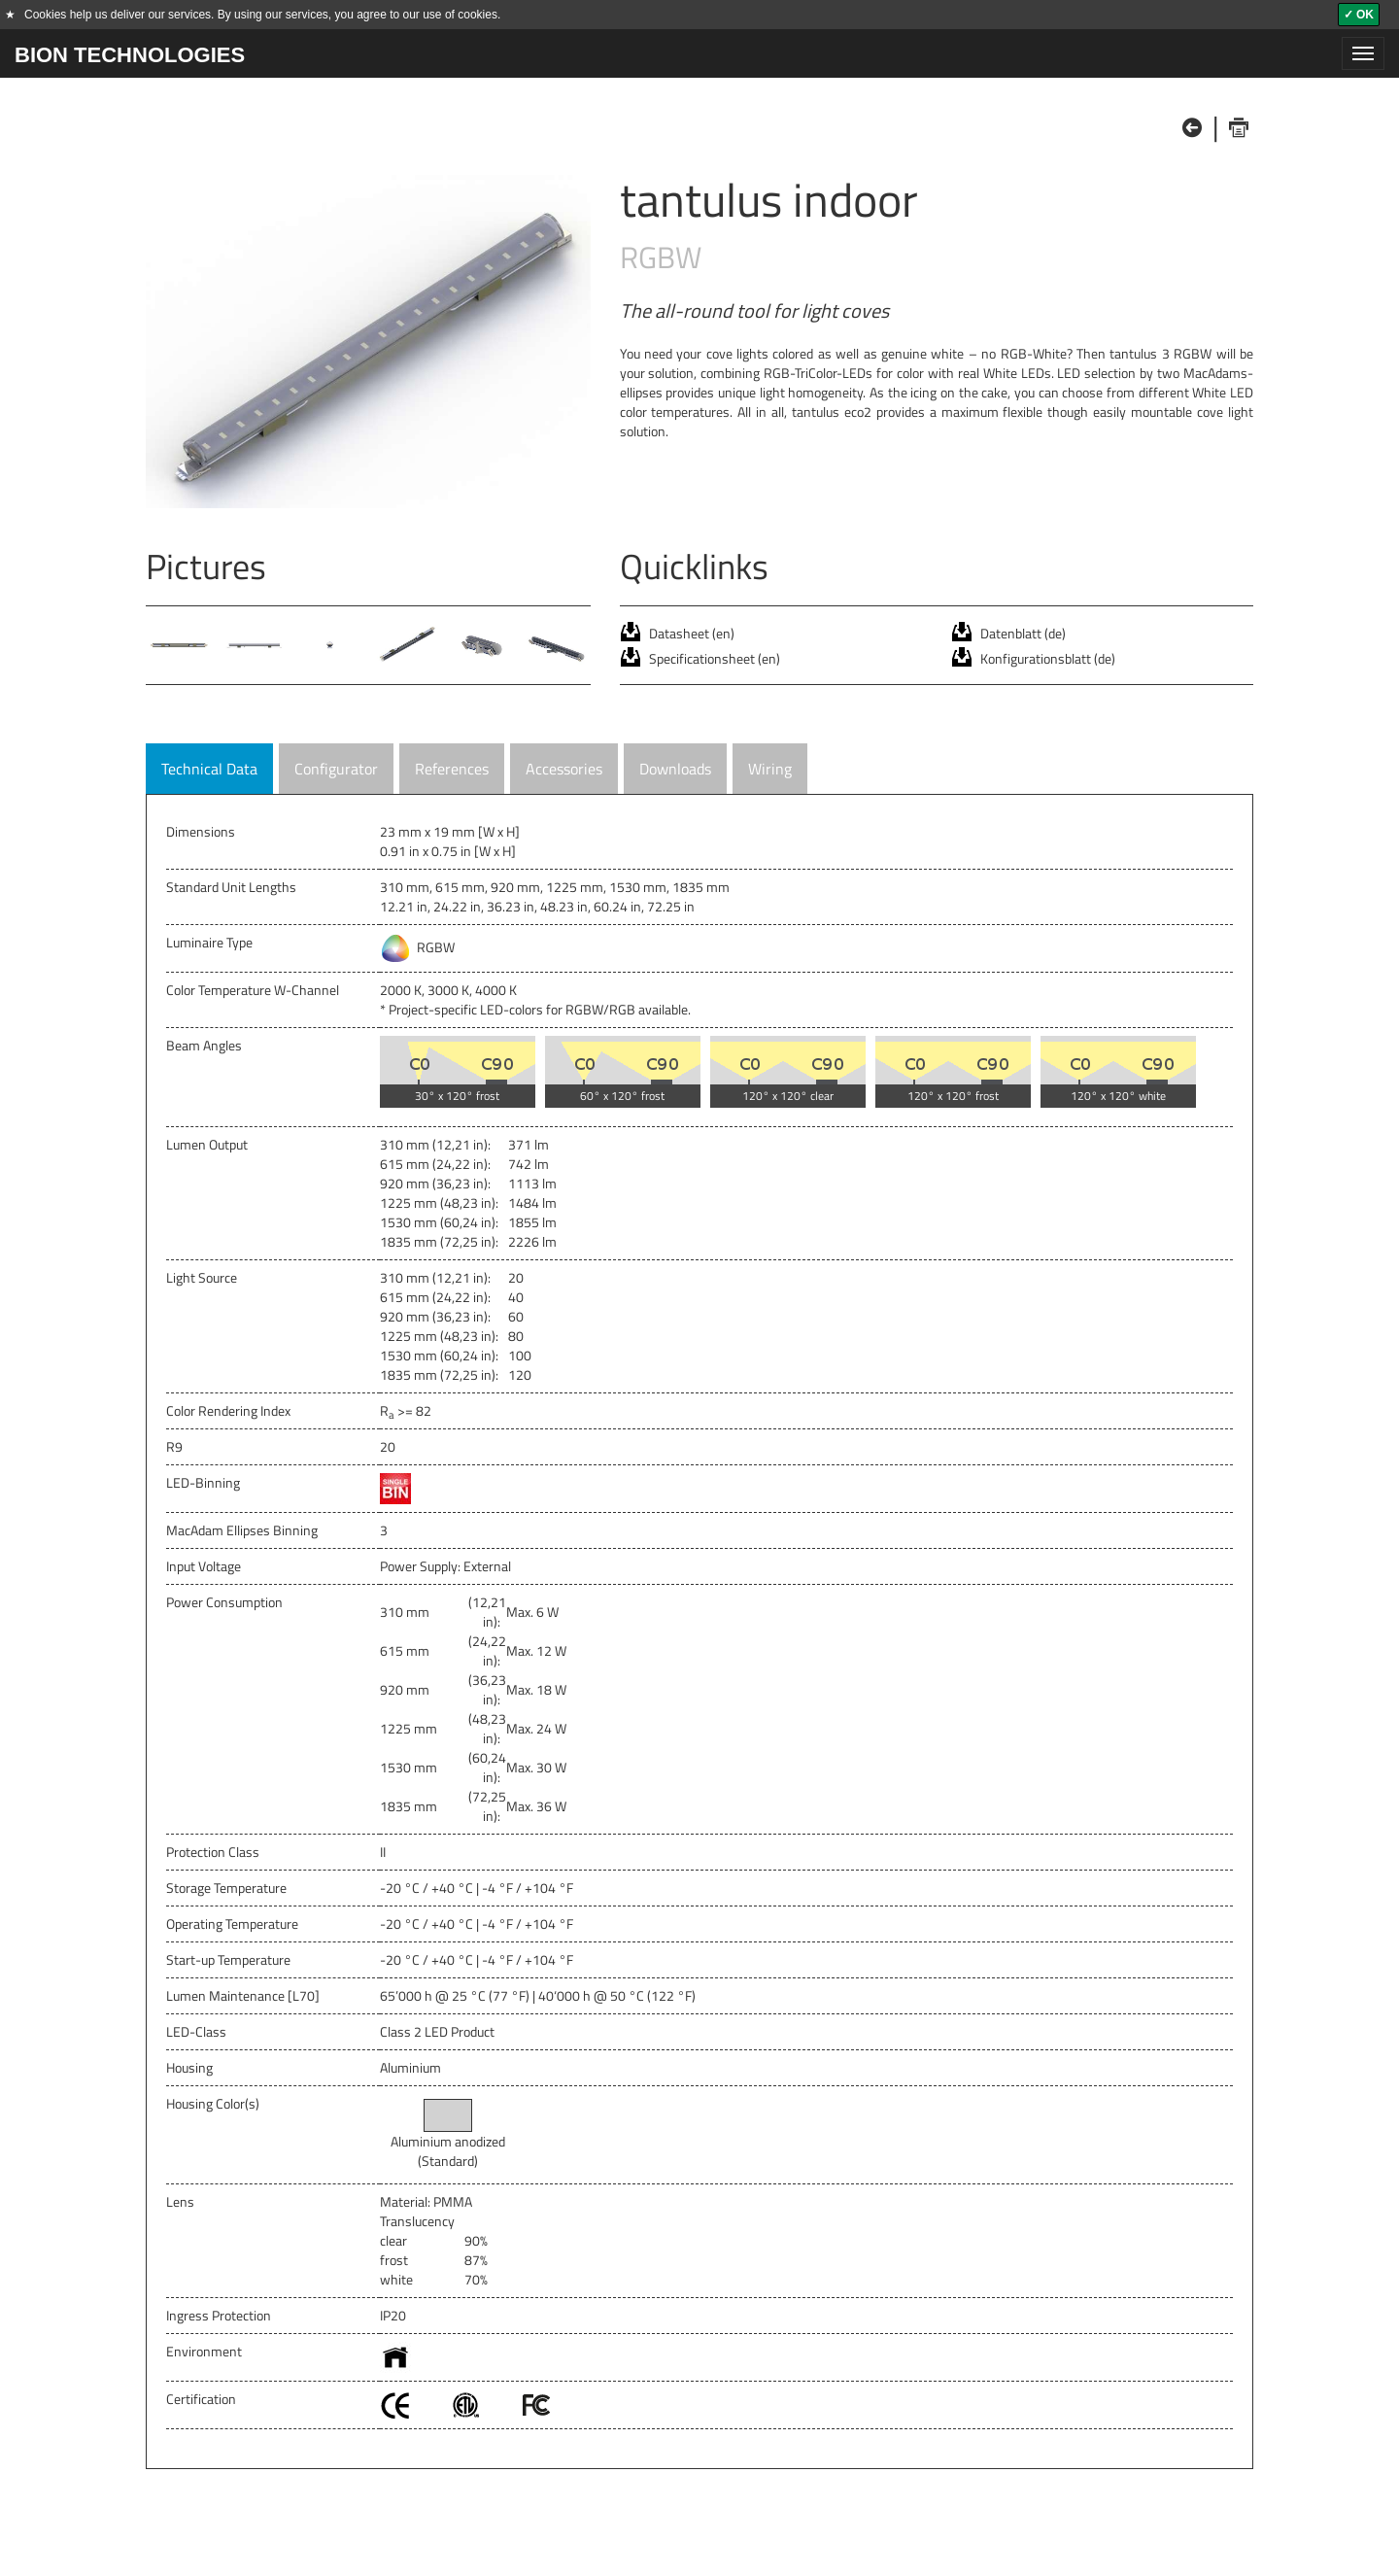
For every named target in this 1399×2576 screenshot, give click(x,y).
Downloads (675, 768)
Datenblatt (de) (1023, 633)
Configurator (336, 768)
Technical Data (209, 768)
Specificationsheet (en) (714, 658)
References (452, 768)
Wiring (770, 768)
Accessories (564, 768)
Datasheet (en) (691, 633)
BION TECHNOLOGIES (130, 55)
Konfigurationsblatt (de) (1047, 658)
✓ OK (1359, 14)
